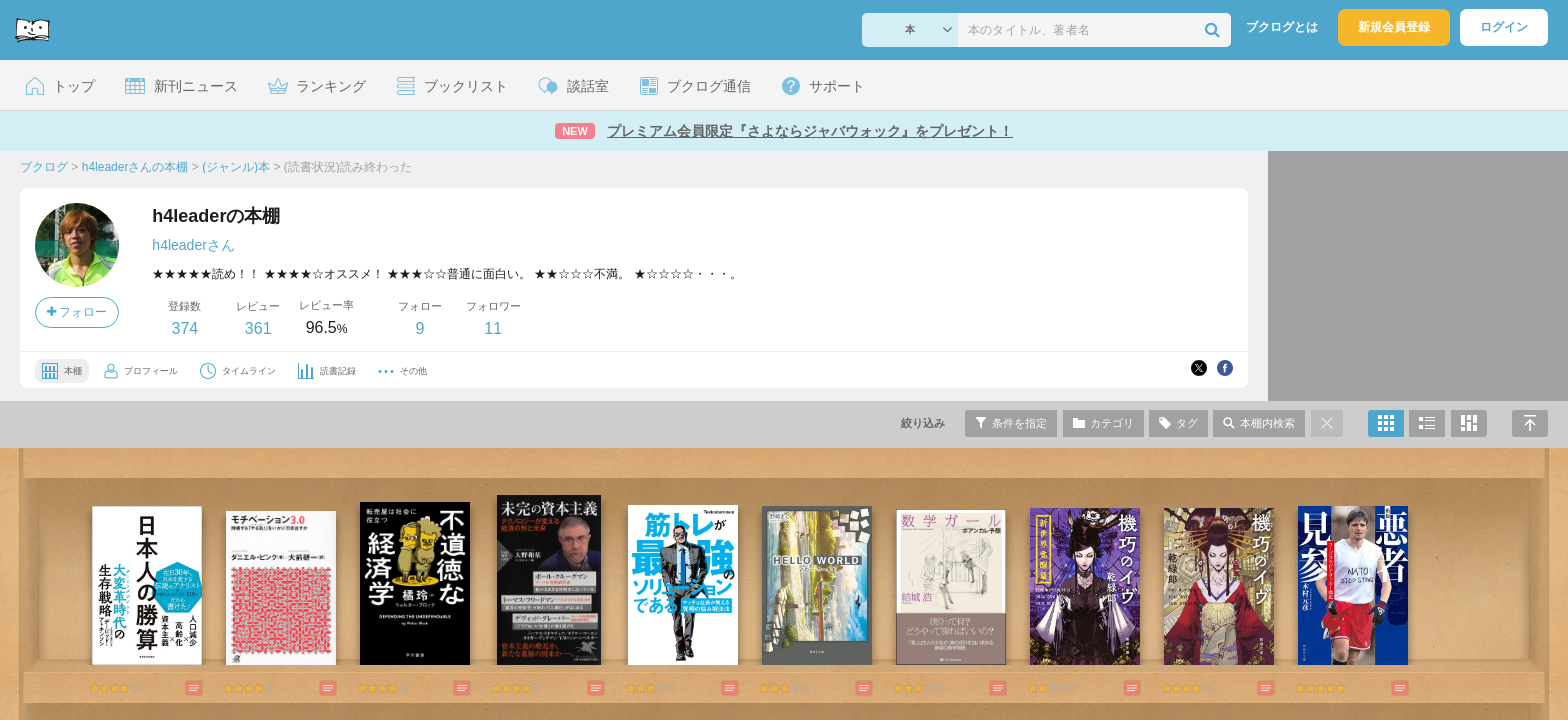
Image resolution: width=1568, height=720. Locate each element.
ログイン (1504, 27)
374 (184, 328)
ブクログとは (1282, 27)
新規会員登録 (1394, 27)
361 (258, 328)
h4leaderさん (193, 245)
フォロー (77, 312)
